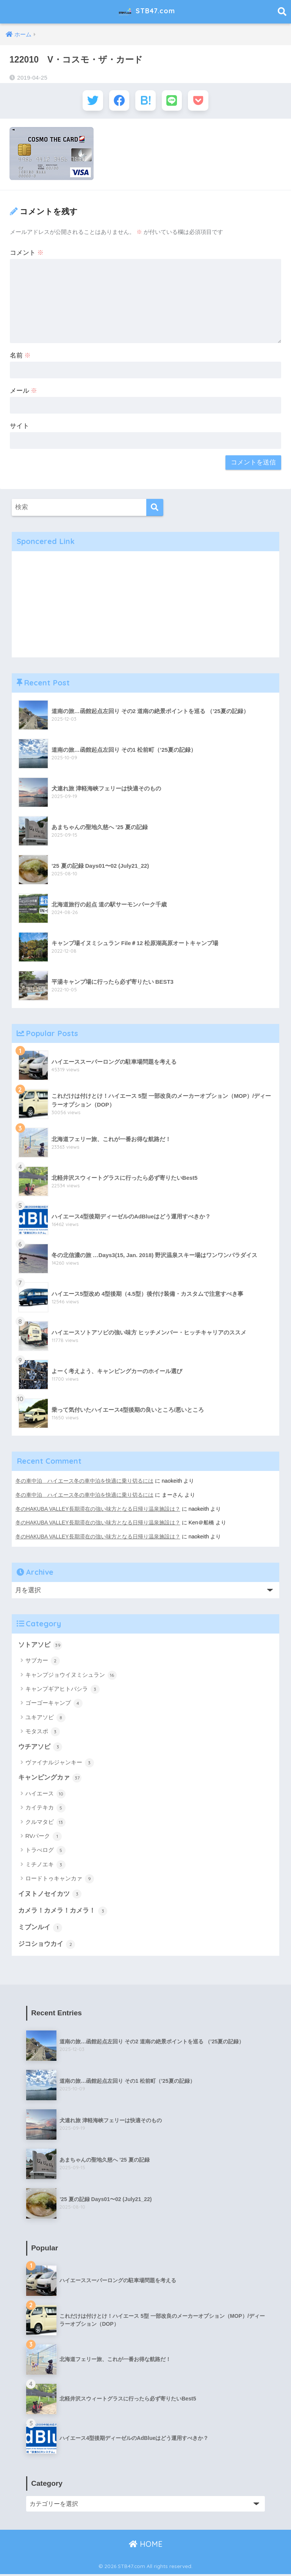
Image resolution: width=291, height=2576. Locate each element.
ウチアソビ (40, 1747)
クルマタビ (45, 1823)
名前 (20, 357)
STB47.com (146, 12)
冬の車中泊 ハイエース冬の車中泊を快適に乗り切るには (84, 1483)
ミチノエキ (45, 1865)
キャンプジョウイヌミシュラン (71, 1675)
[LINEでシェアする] (173, 101)
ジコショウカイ (46, 1945)
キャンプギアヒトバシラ (62, 1690)
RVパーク (43, 1837)
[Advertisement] (146, 606)
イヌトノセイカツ (50, 1895)
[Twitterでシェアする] (89, 101)
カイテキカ (45, 1809)
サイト (19, 427)
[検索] (154, 508)
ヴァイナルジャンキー (59, 1763)
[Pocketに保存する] (201, 101)
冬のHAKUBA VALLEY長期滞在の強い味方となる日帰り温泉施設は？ (98, 1510)
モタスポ (42, 1732)
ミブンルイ (40, 1928)
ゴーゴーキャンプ (54, 1704)
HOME (146, 2546)
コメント (27, 254)
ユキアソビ (45, 1718)
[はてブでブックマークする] (145, 101)
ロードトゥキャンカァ (59, 1880)
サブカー (42, 1661)
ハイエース (45, 1794)
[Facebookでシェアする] (117, 101)
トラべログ (45, 1851)
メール (24, 392)
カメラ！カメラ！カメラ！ (63, 1912)
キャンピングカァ (50, 1778)
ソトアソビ (40, 1645)
